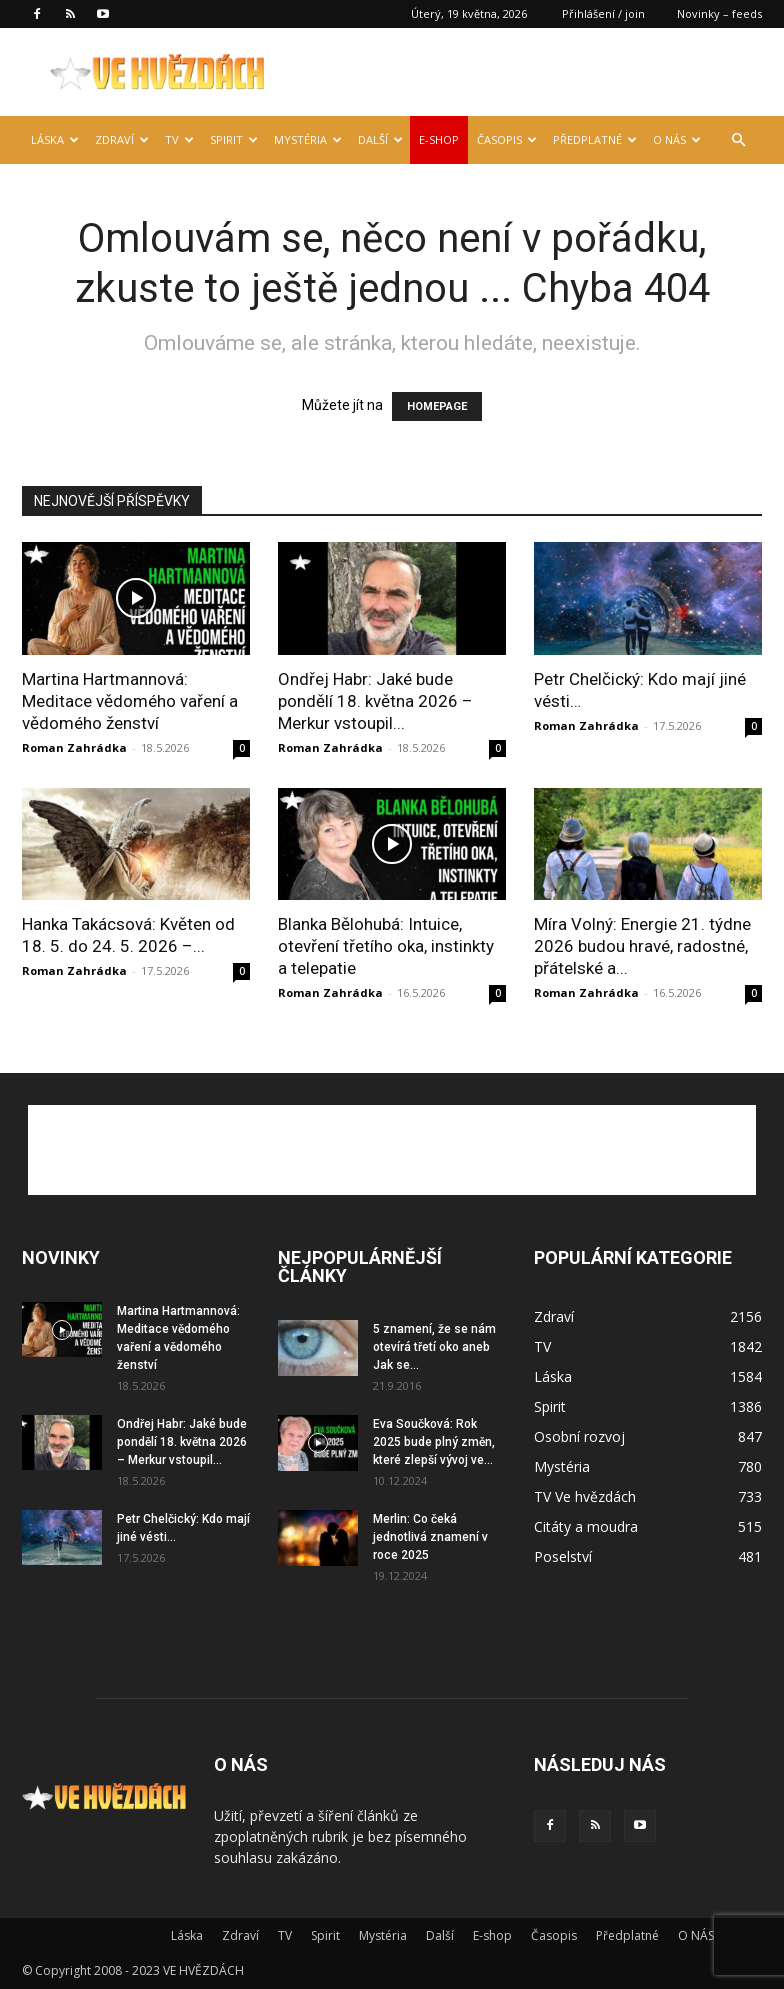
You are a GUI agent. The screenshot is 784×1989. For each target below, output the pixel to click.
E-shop (439, 139)
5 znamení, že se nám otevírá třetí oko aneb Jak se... (434, 1347)
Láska (55, 139)
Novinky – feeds (719, 13)
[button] (738, 140)
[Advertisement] (392, 1150)
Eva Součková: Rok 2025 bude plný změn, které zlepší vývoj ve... (434, 1442)
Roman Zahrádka (74, 747)
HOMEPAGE (437, 406)
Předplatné (595, 139)
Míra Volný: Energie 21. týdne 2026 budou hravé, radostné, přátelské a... (642, 946)
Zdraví (122, 139)
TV (179, 139)
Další (380, 139)
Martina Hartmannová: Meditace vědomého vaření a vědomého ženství (130, 701)
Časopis (507, 139)
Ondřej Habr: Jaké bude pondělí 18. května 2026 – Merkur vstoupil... (375, 701)
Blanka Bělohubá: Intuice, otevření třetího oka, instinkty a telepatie (386, 946)
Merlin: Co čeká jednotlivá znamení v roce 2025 (430, 1537)
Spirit (234, 139)
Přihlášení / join (603, 13)
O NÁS (677, 139)
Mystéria (308, 139)
